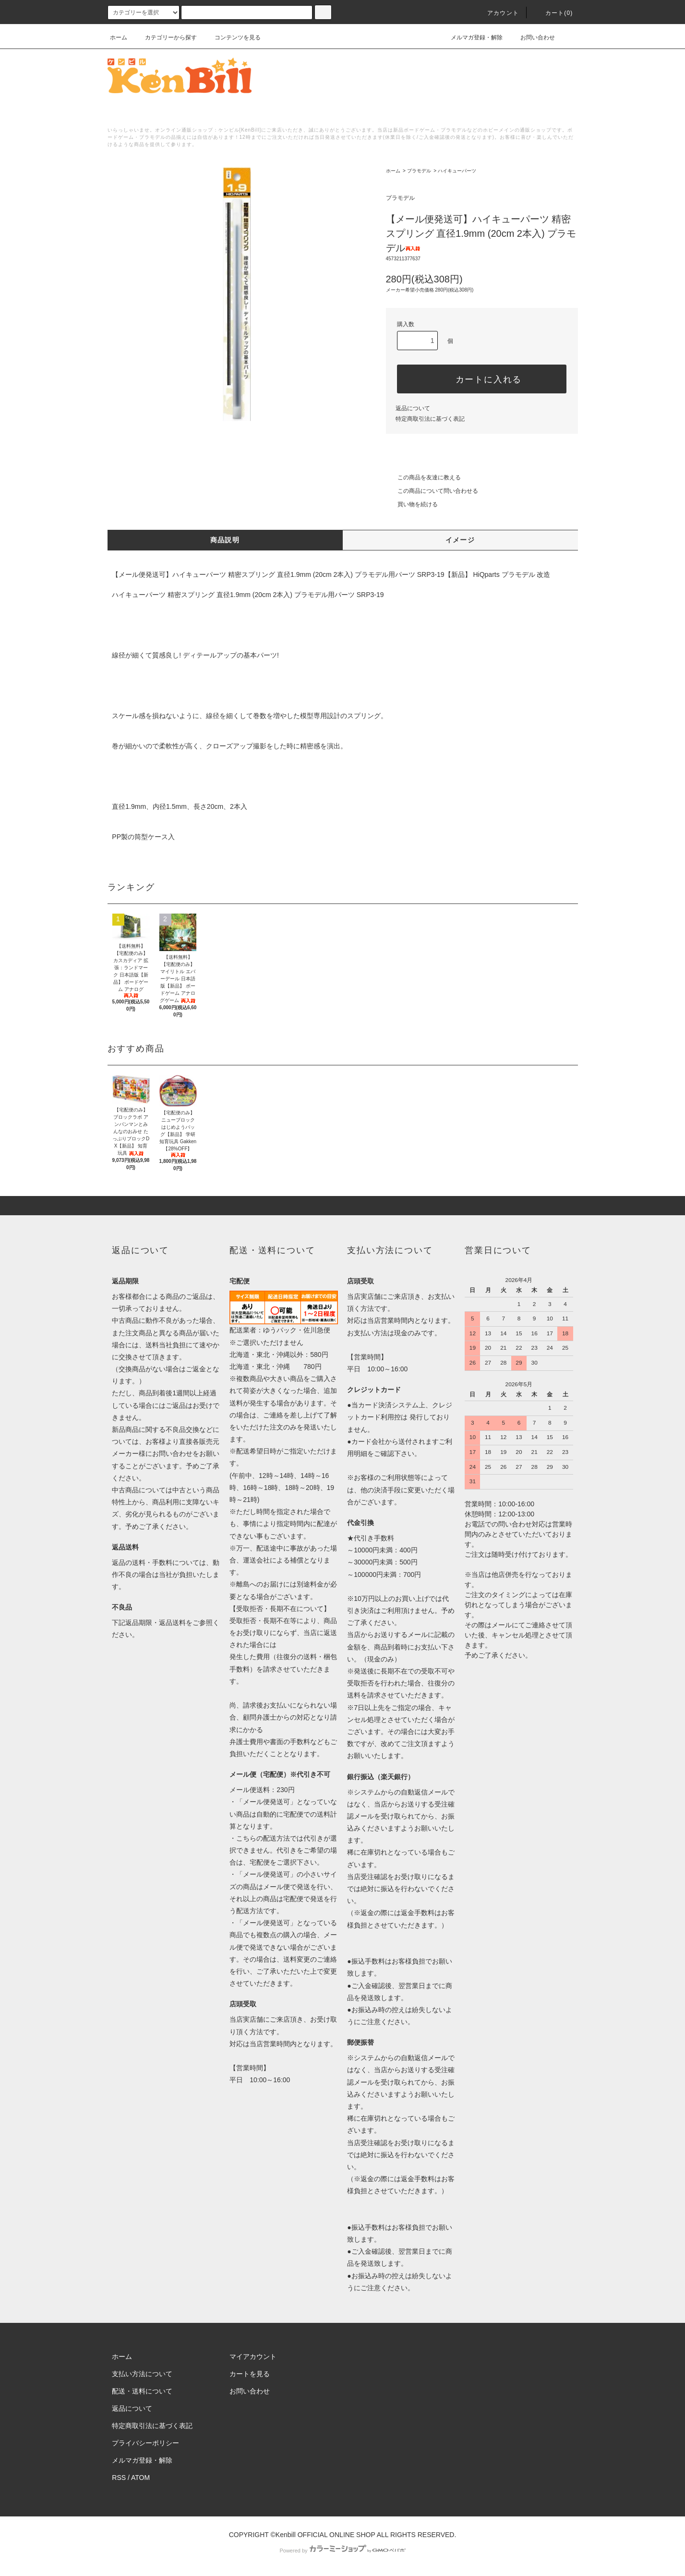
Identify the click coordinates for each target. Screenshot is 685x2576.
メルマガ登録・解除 (471, 37)
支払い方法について (142, 2374)
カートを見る (249, 2374)
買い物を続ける (412, 504)
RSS (119, 2477)
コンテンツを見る (232, 37)
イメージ (460, 540)
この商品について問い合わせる (432, 491)
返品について (413, 408)
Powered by (342, 2550)
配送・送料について (142, 2391)
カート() (553, 13)
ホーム (118, 37)
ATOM (140, 2477)
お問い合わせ (532, 37)
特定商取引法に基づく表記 (430, 418)
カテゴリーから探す (165, 37)
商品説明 (225, 540)
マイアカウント (252, 2356)
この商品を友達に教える (423, 477)
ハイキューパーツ (457, 170)
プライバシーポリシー (145, 2443)
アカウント (497, 13)
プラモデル (419, 170)
